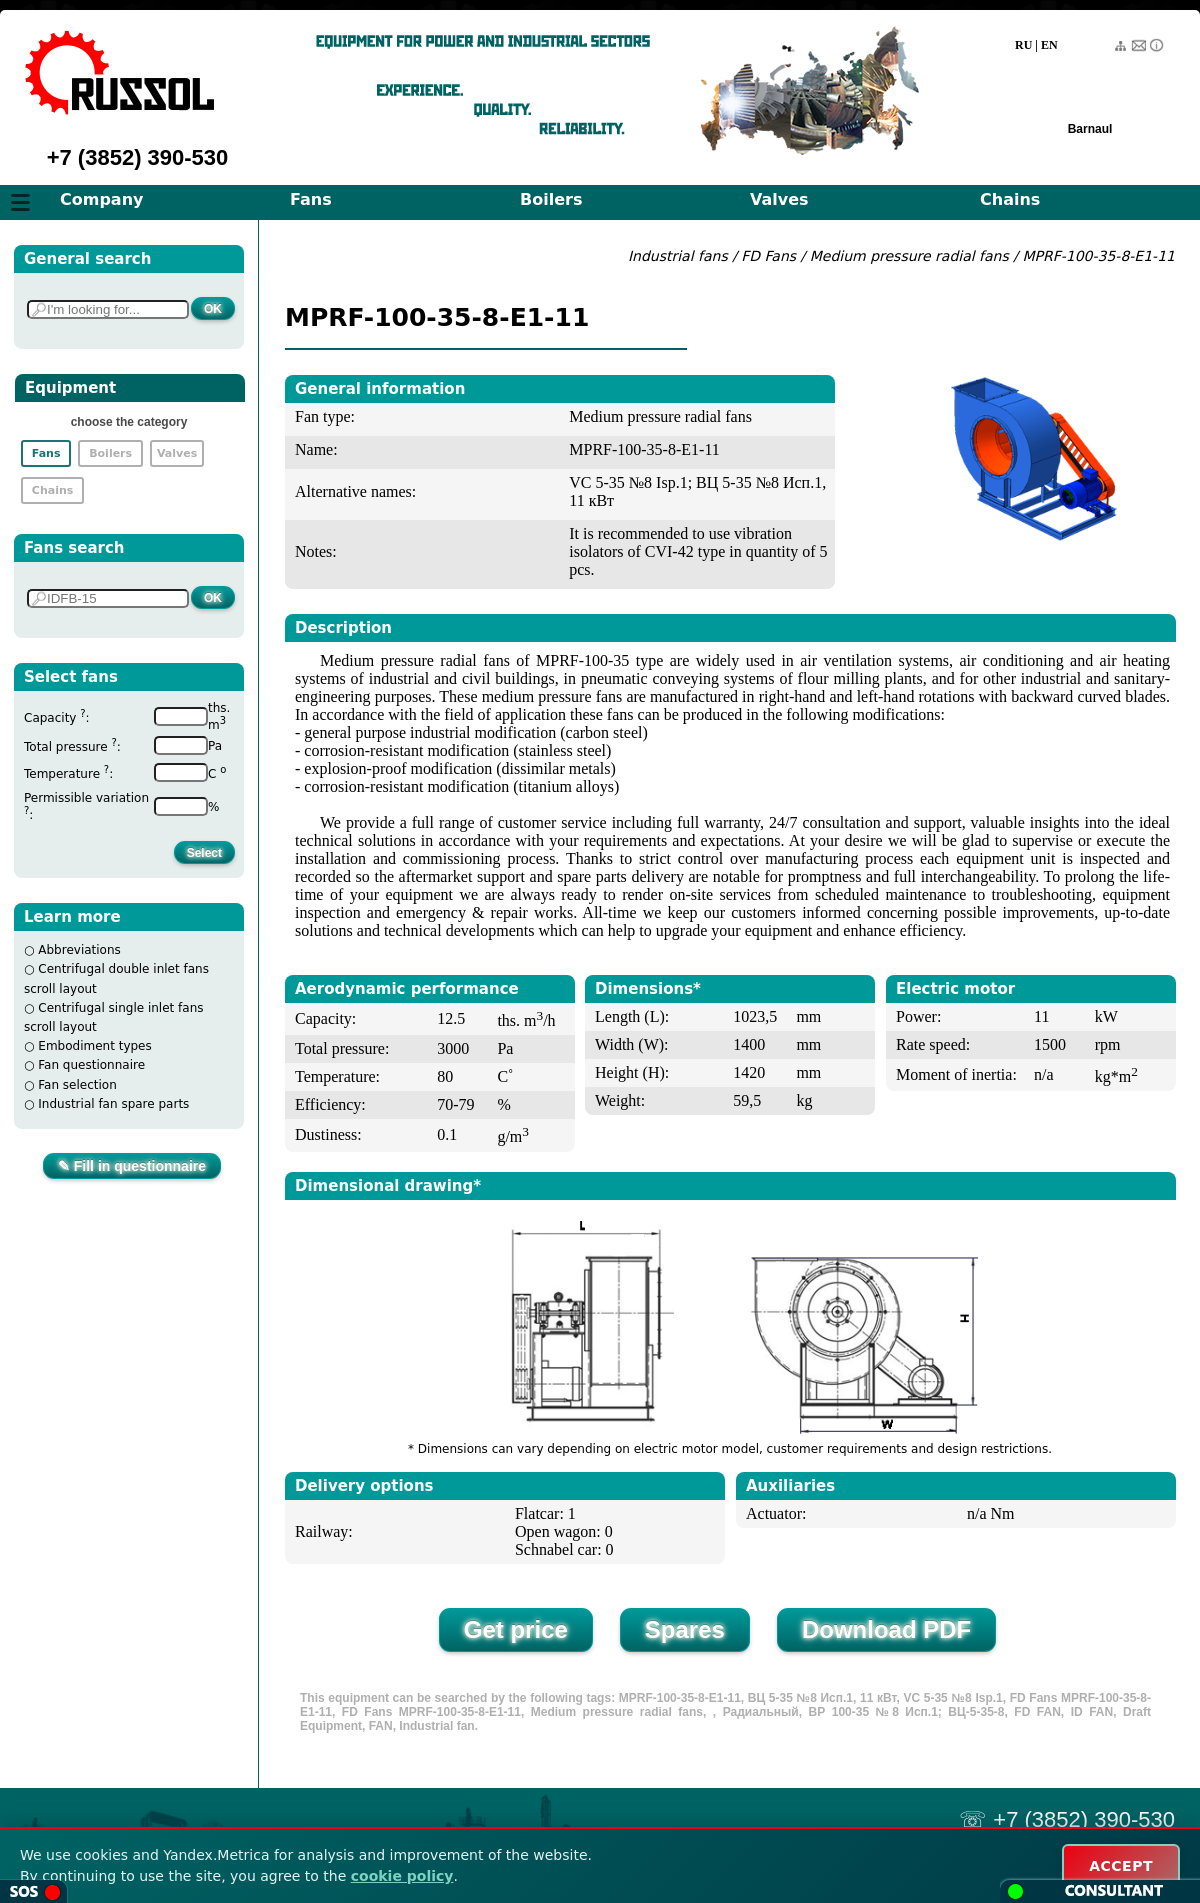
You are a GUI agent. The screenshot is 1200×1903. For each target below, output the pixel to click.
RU (1023, 45)
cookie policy (402, 1876)
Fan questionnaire (91, 1065)
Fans (311, 199)
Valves (779, 199)
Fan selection (77, 1085)
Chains (1010, 199)
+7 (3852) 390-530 (138, 157)
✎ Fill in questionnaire (132, 1166)
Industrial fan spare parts (113, 1104)
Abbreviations (79, 950)
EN (1049, 45)
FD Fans (768, 256)
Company (101, 199)
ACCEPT (1121, 1866)
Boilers (551, 199)
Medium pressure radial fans (912, 256)
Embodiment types (94, 1046)
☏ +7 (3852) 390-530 (1067, 1819)
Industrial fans (678, 256)
